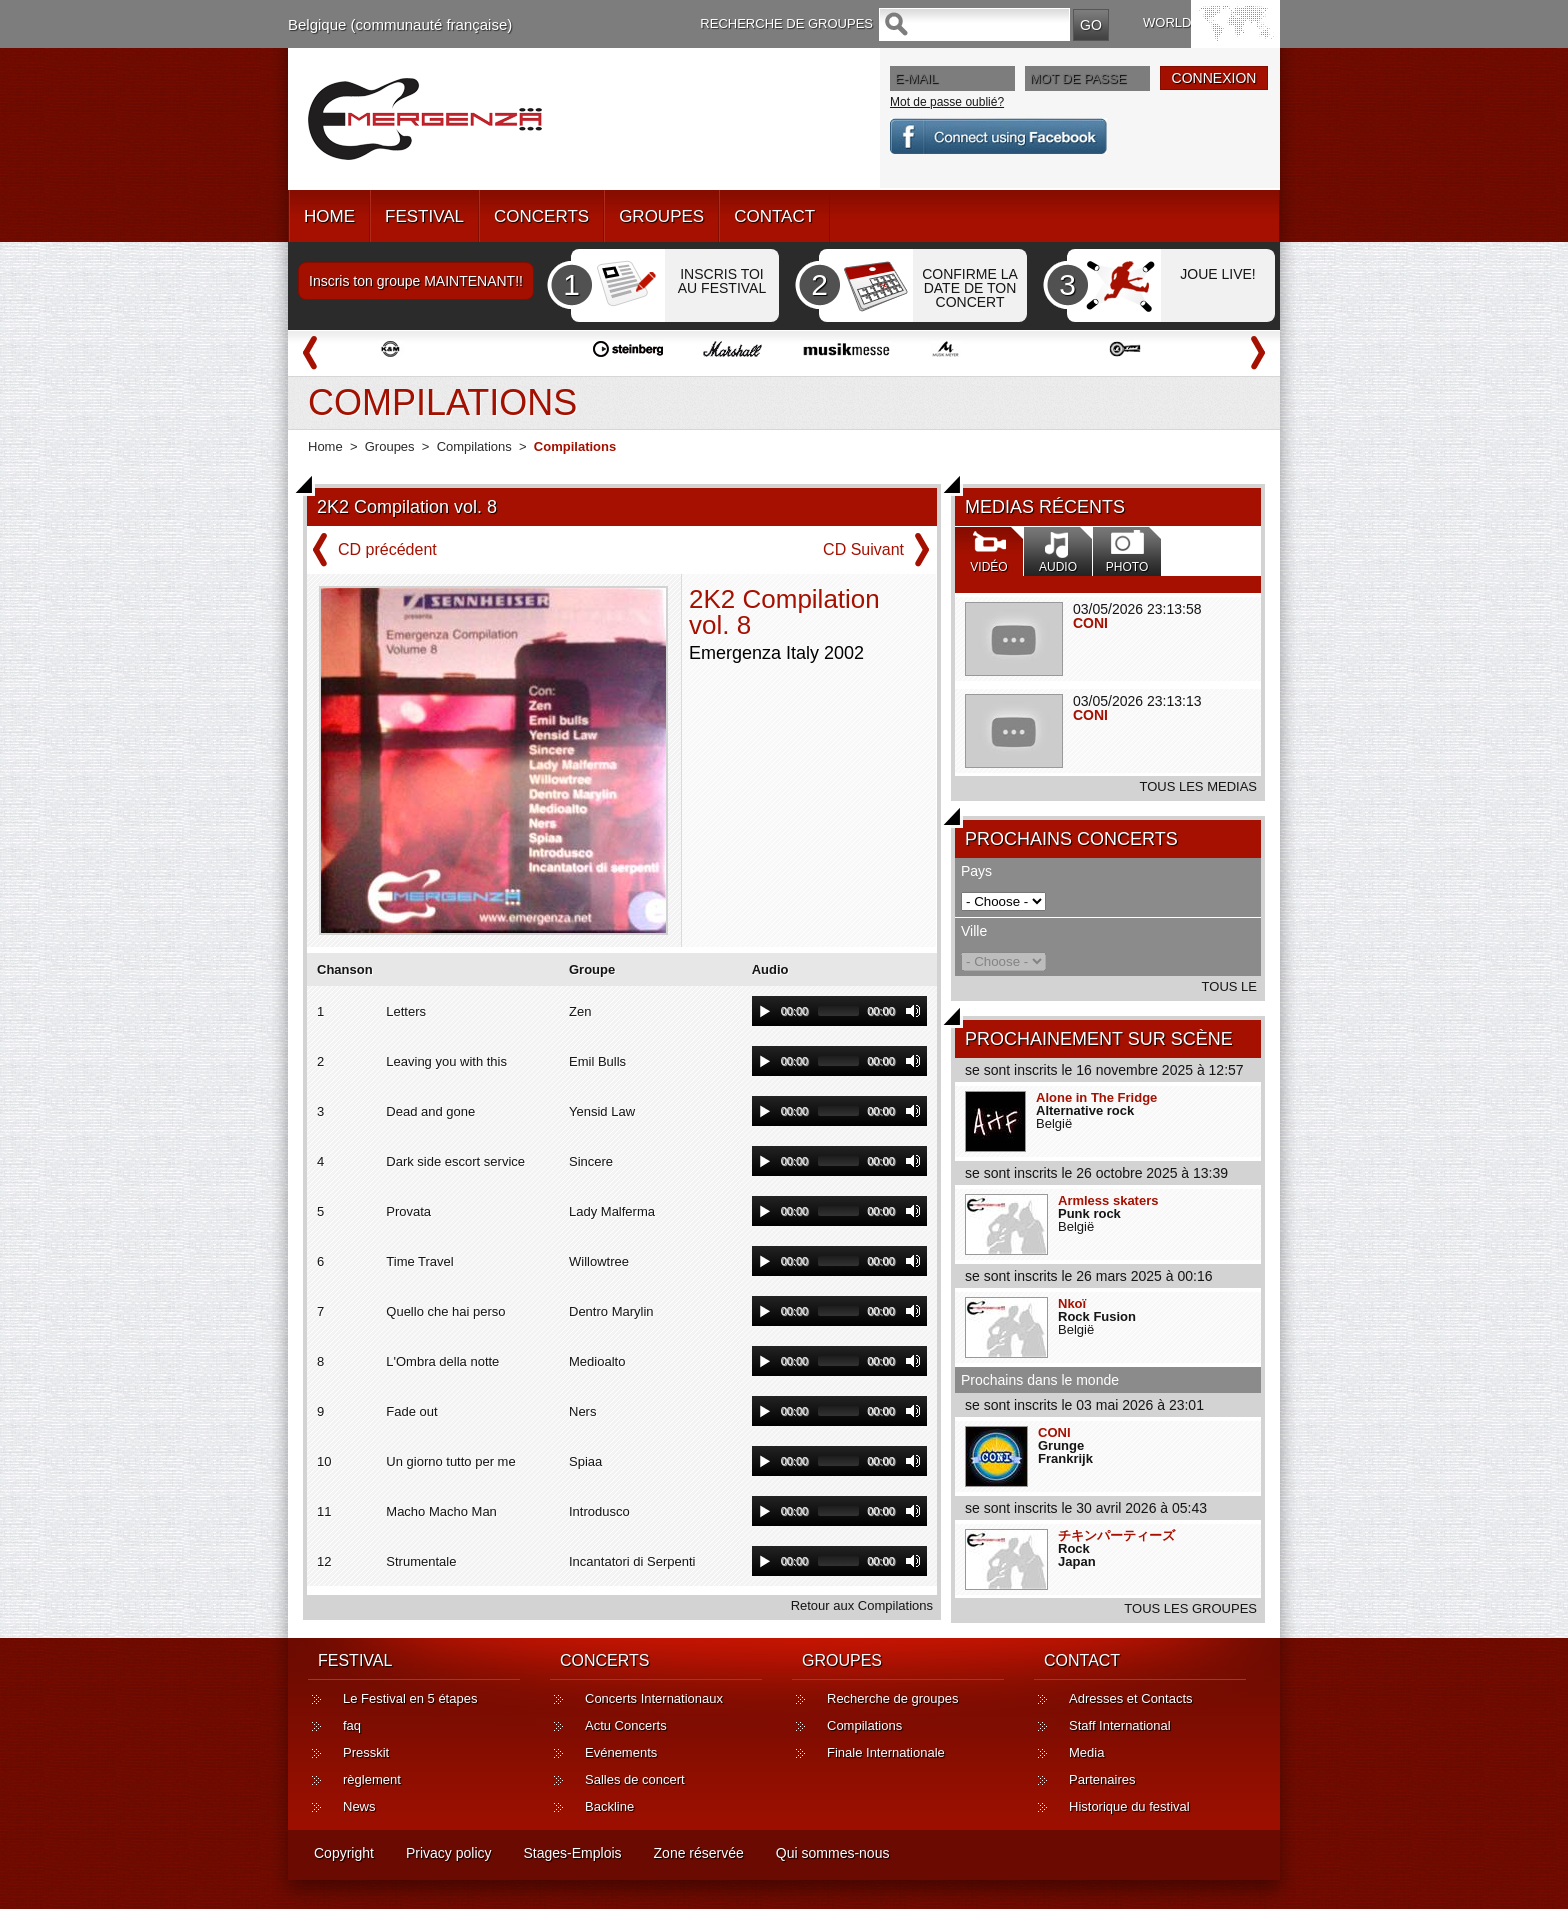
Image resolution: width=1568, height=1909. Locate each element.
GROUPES (661, 216)
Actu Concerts (626, 1725)
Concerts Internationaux (654, 1698)
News (359, 1806)
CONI (1090, 623)
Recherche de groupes (893, 1698)
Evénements (621, 1752)
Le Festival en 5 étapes (410, 1698)
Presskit (366, 1752)
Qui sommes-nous (833, 1853)
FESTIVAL (424, 216)
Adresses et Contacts (1131, 1698)
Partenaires (1102, 1779)
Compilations (474, 446)
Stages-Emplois (573, 1853)
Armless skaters (1108, 1200)
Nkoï (1072, 1303)
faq (352, 1725)
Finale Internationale (886, 1752)
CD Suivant (863, 549)
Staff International (1120, 1725)
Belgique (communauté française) (400, 24)
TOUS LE (1229, 986)
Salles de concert (635, 1779)
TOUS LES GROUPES (1190, 1608)
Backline (609, 1806)
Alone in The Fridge (1096, 1097)
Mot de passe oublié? (947, 102)
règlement (372, 1779)
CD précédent (387, 549)
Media (1086, 1752)
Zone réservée (699, 1853)
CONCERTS (541, 216)
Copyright (344, 1853)
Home (325, 446)
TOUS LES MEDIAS (1198, 786)
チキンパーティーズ (1116, 1535)
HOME (329, 216)
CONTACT (774, 216)
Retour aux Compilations (862, 1605)
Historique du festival (1129, 1806)
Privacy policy (449, 1853)
